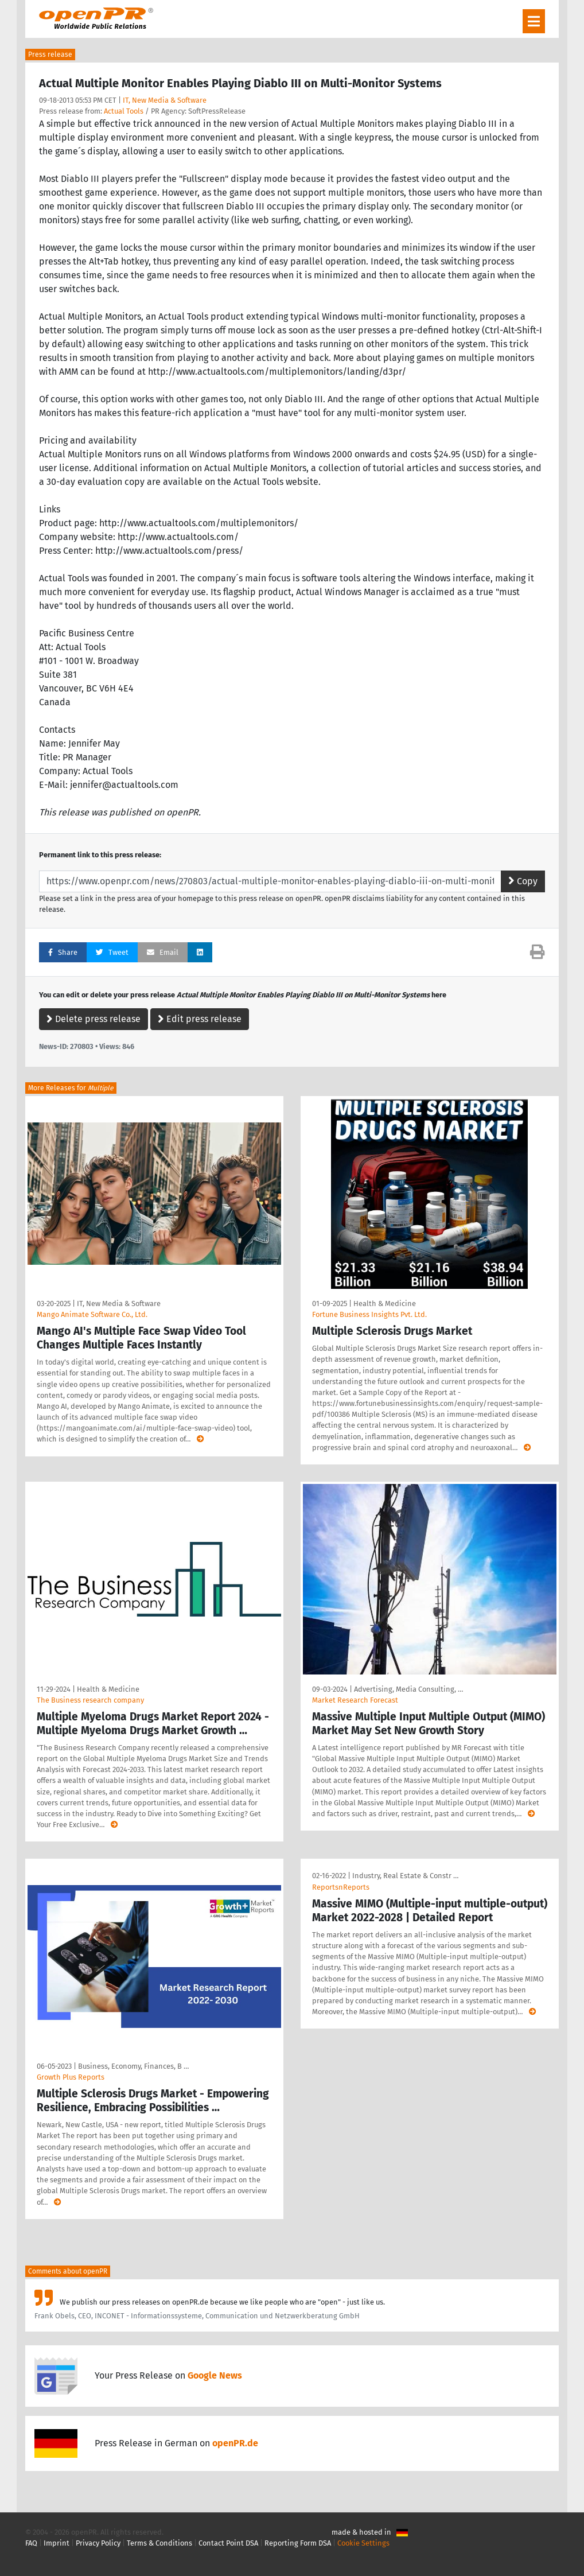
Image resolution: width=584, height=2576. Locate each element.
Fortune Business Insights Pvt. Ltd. (369, 1314)
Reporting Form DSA (297, 2543)
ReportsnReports (340, 1887)
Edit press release (200, 1018)
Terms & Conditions (159, 2543)
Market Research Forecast (355, 1700)
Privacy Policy (98, 2543)
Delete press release (93, 1018)
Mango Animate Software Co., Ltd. (92, 1314)
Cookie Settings (363, 2543)
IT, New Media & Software (165, 100)
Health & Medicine (384, 1303)
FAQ (31, 2543)
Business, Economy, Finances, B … (133, 2066)
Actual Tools (123, 111)
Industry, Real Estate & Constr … (405, 1875)
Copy (523, 881)
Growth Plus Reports (70, 2077)
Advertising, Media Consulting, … (408, 1689)
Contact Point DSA (228, 2543)
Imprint (56, 2543)
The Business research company (90, 1700)
